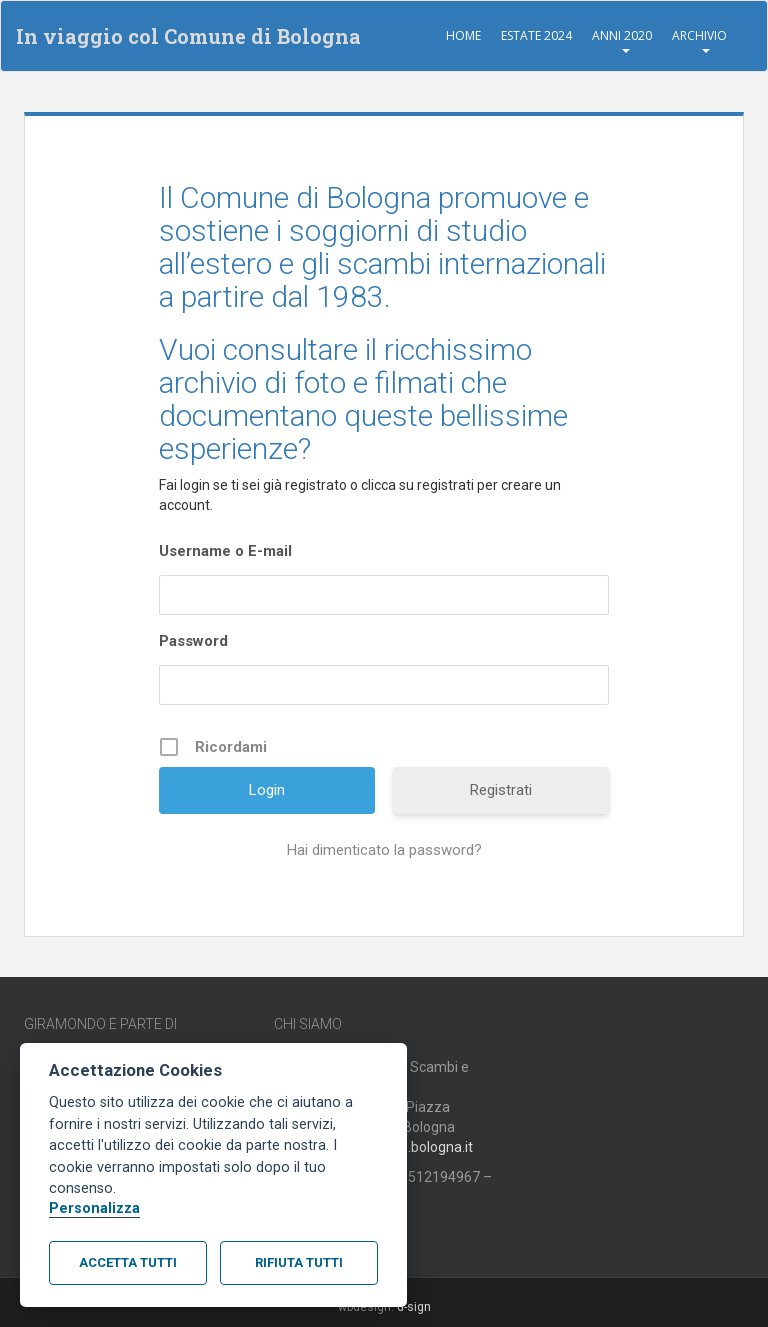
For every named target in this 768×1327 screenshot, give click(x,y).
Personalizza (94, 1208)
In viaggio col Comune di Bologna (188, 36)
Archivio (699, 35)
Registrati (501, 790)
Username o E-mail (225, 551)
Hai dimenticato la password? (384, 850)
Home (463, 35)
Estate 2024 (536, 35)
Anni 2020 (622, 35)
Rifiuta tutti (299, 1262)
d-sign (414, 1307)
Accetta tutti (128, 1262)
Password (193, 641)
